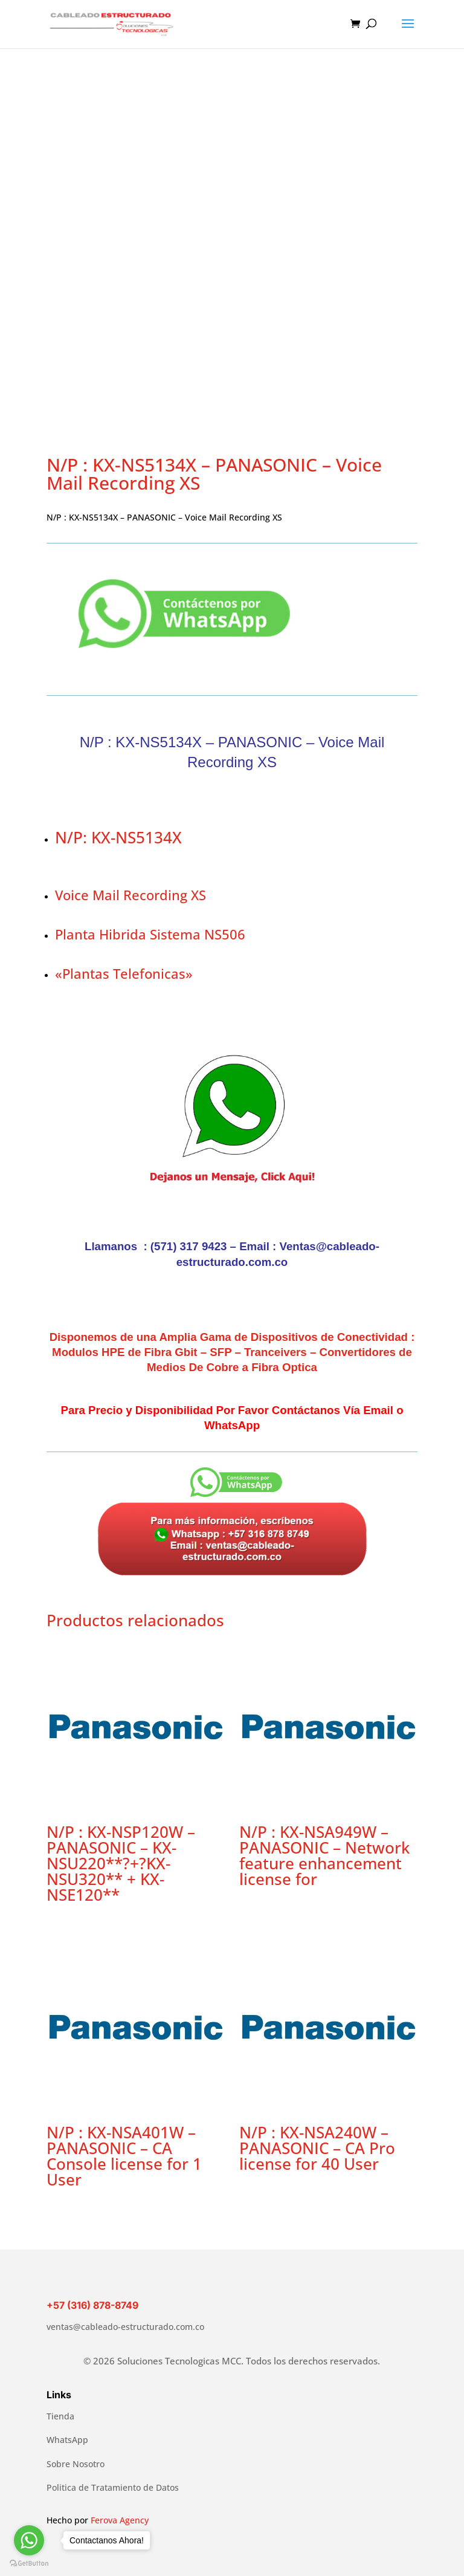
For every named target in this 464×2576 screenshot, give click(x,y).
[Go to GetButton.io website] (29, 2564)
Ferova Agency (120, 2520)
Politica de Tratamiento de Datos (113, 2487)
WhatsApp (67, 2439)
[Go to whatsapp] (29, 2540)
